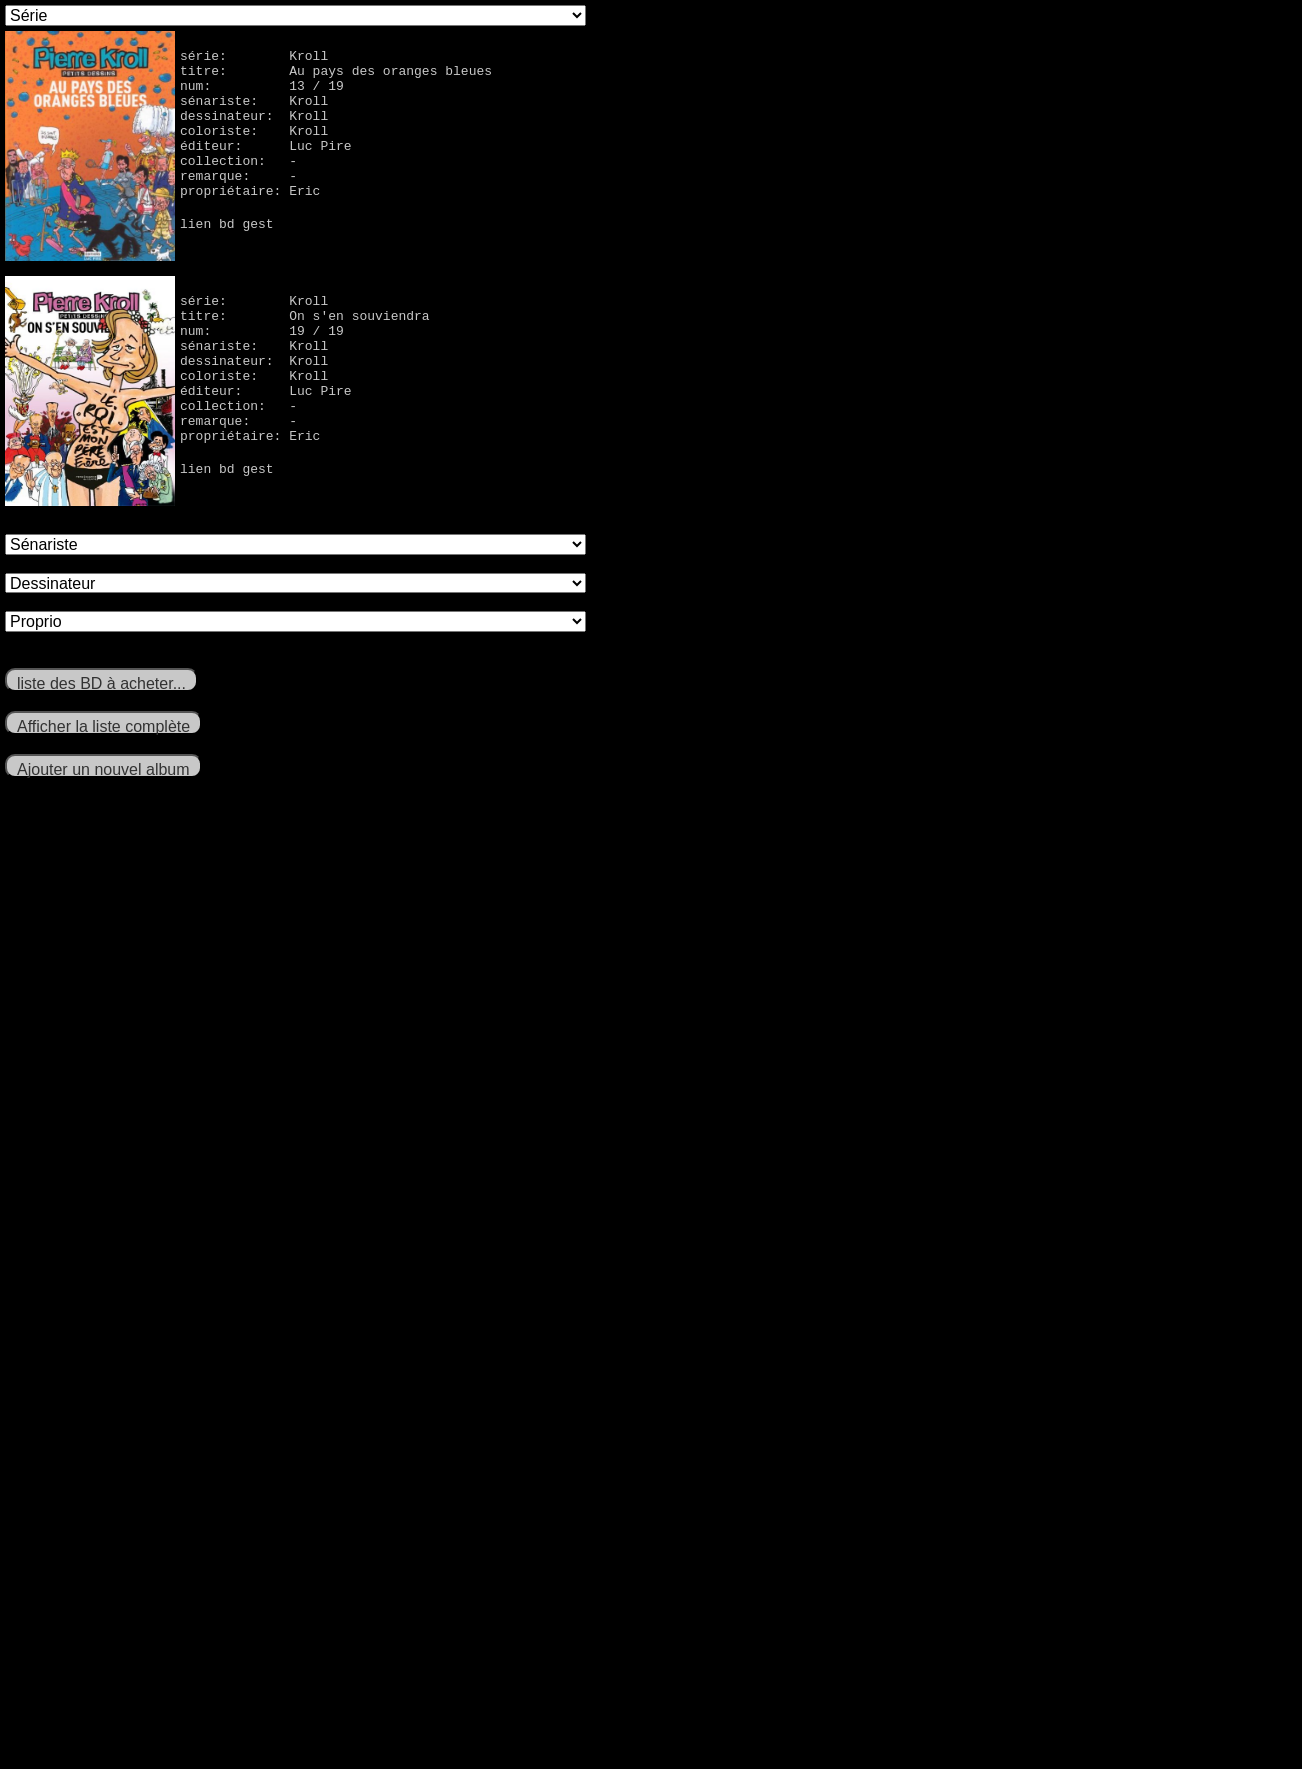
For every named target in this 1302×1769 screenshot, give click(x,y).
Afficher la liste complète (103, 726)
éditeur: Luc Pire (266, 166)
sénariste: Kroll (254, 112)
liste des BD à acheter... (101, 683)
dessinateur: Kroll (254, 130)
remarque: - (238, 202)
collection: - (238, 184)
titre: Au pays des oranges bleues (336, 76)
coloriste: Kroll (254, 148)
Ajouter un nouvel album (103, 769)
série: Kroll (254, 58)
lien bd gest (227, 256)
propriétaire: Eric (250, 220)
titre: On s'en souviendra (305, 321)
